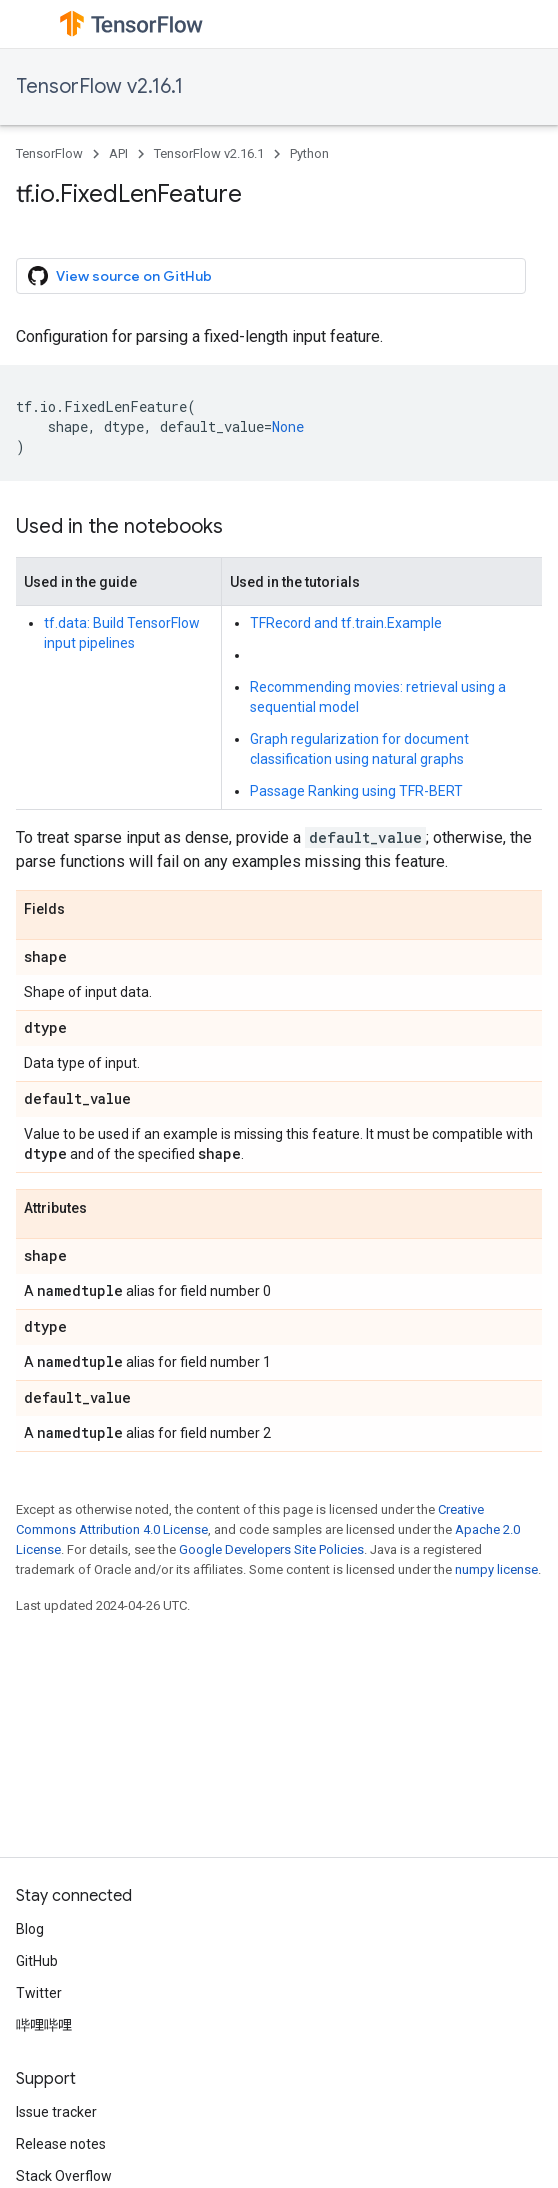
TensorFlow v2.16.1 (99, 86)
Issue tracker (56, 2112)
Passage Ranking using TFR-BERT (356, 791)
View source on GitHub (120, 276)
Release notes (61, 2144)
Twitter (39, 1993)
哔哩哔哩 (44, 2025)
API (118, 153)
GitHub (37, 1961)
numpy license (496, 1569)
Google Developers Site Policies (271, 1549)
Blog (30, 1929)
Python (309, 153)
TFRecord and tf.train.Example (346, 623)
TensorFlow (49, 153)
